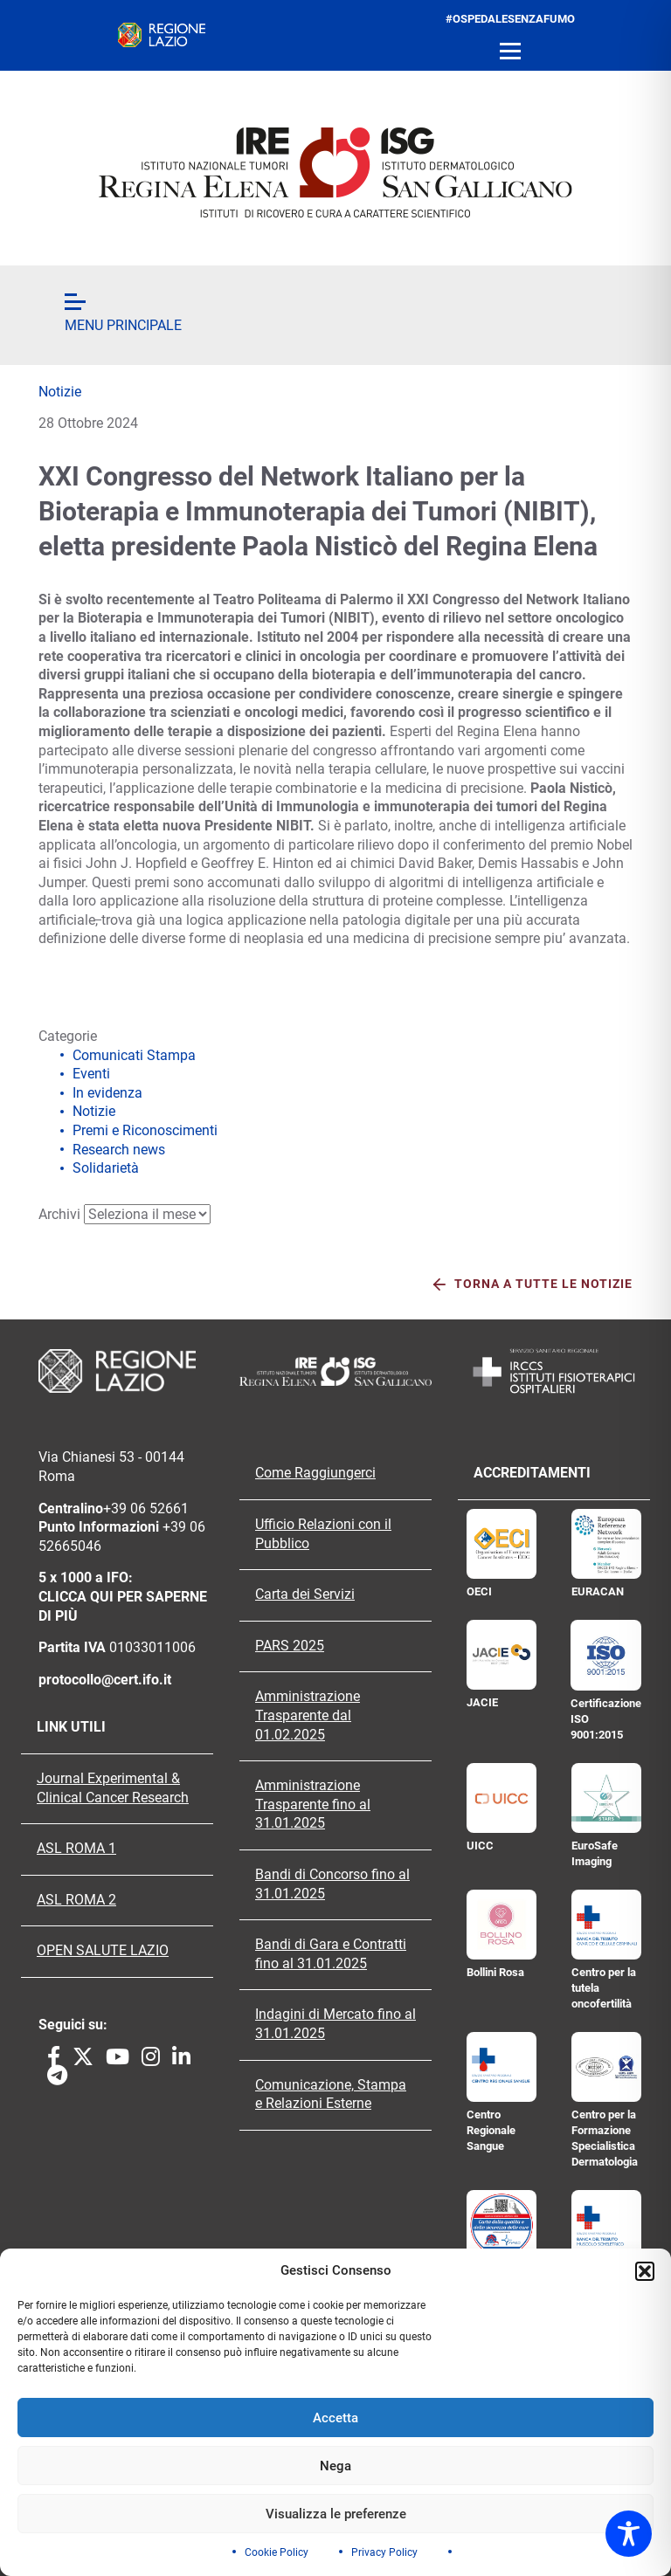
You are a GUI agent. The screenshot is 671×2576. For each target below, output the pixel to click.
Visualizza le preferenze (336, 2514)
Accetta (335, 2418)
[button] (645, 2271)
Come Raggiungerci (315, 1473)
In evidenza (107, 1093)
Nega (335, 2466)
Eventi (91, 1073)
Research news (119, 1149)
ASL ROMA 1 (76, 1848)
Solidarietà (106, 1168)
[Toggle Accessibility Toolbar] (629, 2534)
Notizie (59, 391)
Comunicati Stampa (134, 1055)
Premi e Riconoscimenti (145, 1130)
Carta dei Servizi (305, 1594)
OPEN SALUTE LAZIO (103, 1951)
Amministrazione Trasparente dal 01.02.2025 (307, 1715)
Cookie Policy (276, 2552)
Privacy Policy (384, 2552)
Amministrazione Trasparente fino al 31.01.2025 (312, 1804)
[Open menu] (510, 51)
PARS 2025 (289, 1646)
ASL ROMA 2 (76, 1900)
